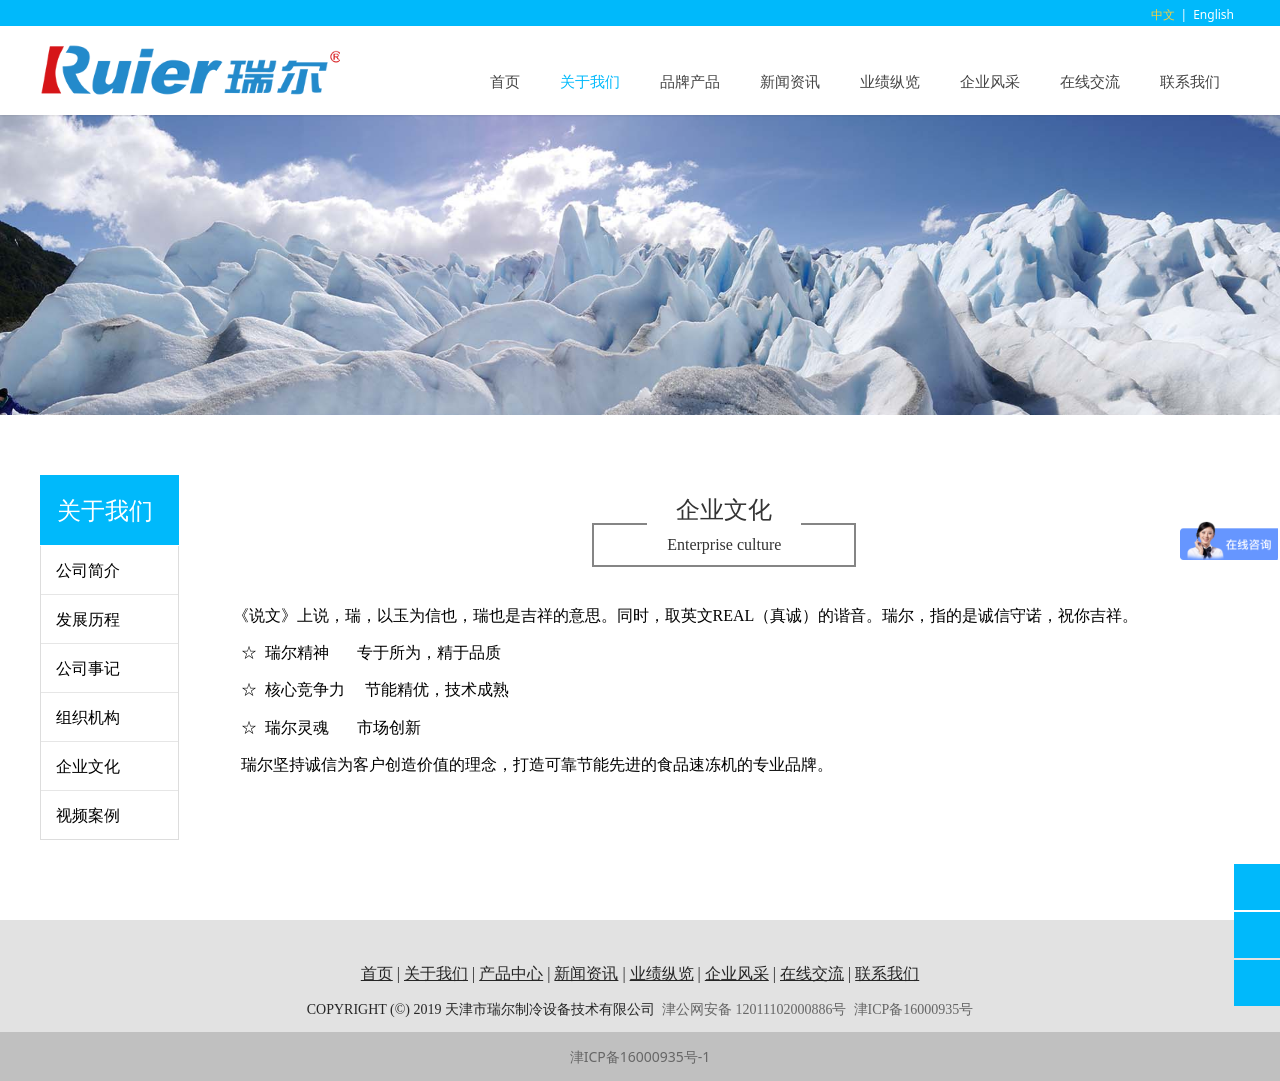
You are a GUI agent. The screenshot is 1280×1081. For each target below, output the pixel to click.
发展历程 (88, 619)
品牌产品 (690, 81)
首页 (505, 81)
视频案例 (88, 815)
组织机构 (88, 717)
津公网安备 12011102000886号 (754, 1009)
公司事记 (88, 668)
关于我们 (590, 81)
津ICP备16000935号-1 (640, 1056)
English (1213, 14)
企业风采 (990, 81)
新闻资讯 (790, 81)
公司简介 (88, 570)
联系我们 (1190, 81)
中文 (1163, 14)
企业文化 (88, 766)
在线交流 (1090, 81)
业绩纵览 (890, 81)
